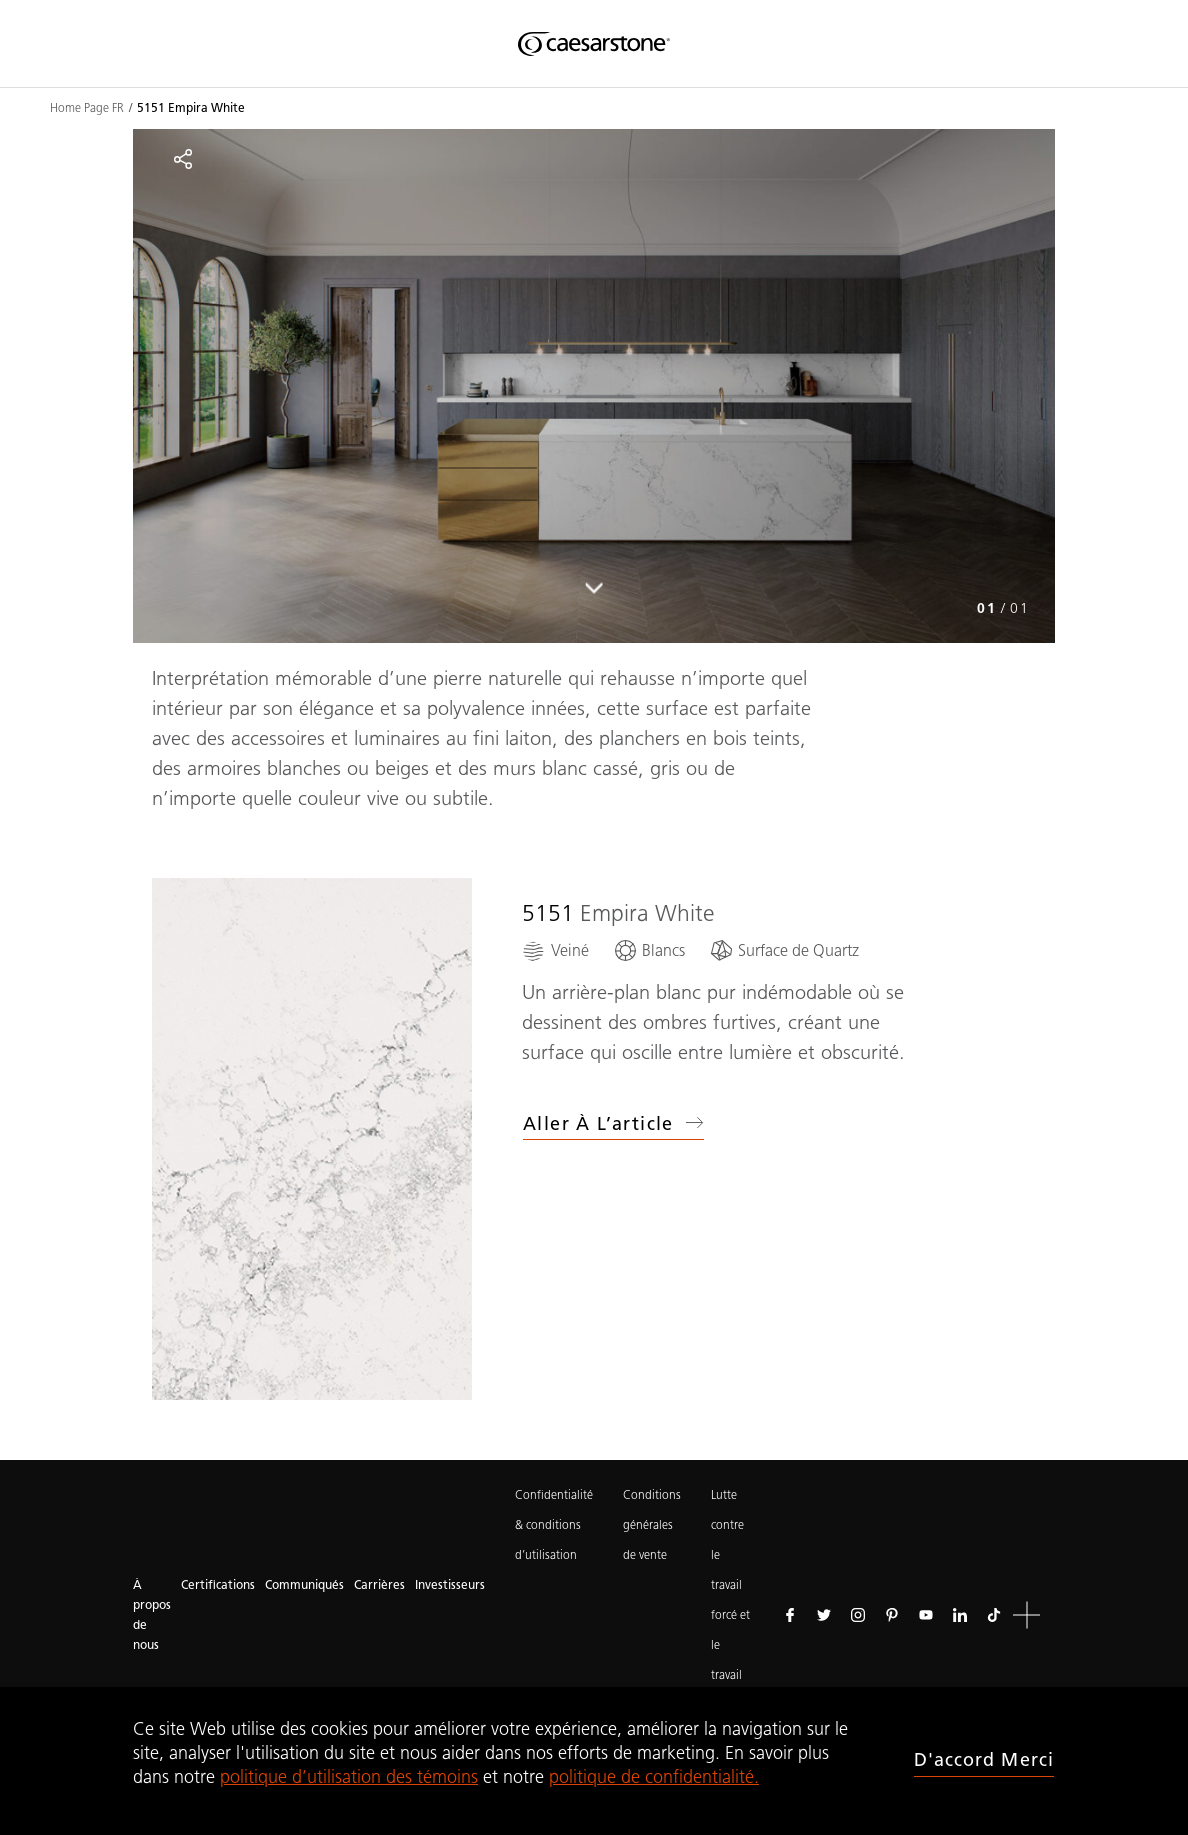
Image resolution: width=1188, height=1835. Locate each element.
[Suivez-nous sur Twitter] (824, 1615)
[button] (1026, 1615)
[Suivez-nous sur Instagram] (858, 1615)
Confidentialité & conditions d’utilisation (554, 1524)
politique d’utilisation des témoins (349, 1777)
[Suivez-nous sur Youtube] (926, 1615)
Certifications (218, 1584)
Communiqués (304, 1584)
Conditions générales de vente (652, 1524)
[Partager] (183, 159)
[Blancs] (649, 950)
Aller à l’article (613, 1124)
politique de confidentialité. (654, 1777)
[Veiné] (555, 950)
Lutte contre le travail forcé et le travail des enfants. (732, 1614)
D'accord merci (984, 1760)
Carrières (379, 1584)
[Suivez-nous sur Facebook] (790, 1615)
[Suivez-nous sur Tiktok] (994, 1615)
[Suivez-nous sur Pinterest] (892, 1615)
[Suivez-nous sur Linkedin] (960, 1615)
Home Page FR (87, 108)
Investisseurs (450, 1584)
